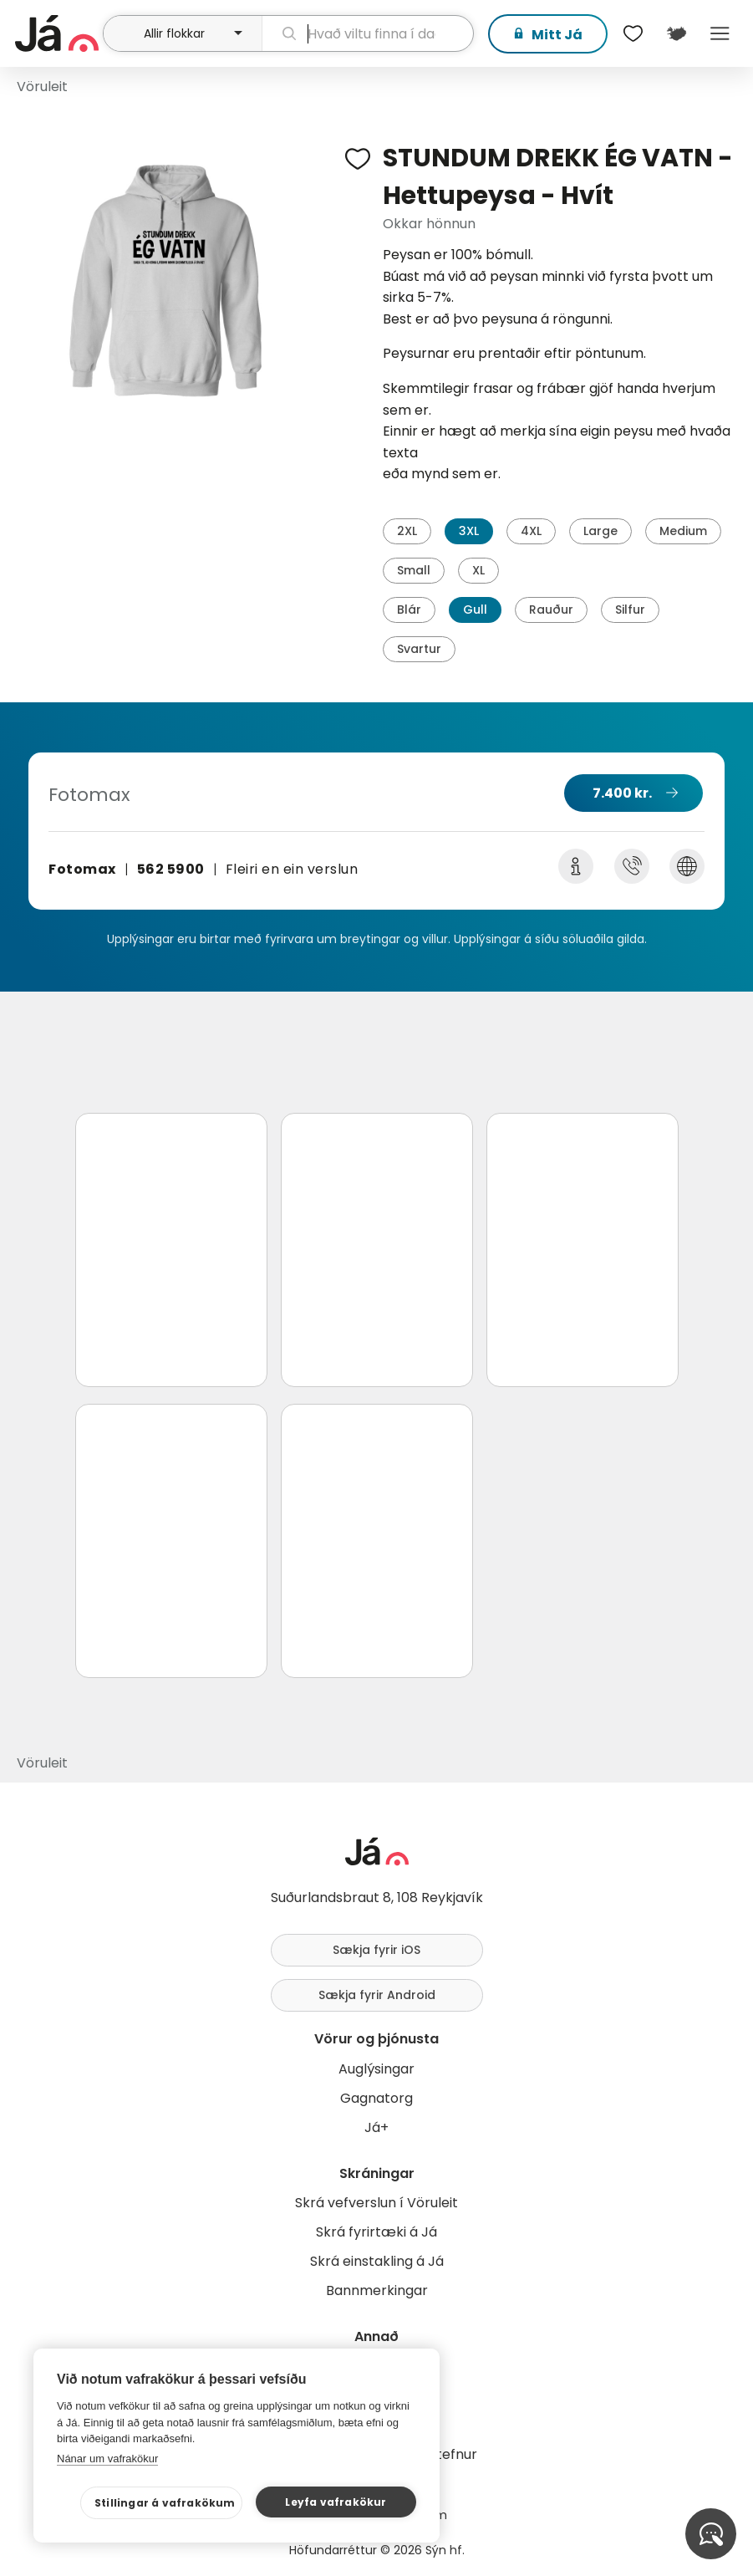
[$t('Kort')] (676, 33)
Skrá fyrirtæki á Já (376, 2232)
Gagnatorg (376, 2098)
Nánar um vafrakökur (107, 2458)
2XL (407, 531)
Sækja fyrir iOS (376, 1949)
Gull (475, 609)
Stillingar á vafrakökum (165, 2503)
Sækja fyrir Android (376, 1995)
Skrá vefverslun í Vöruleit (376, 2202)
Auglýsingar (376, 2069)
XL (478, 570)
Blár (409, 609)
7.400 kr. (622, 793)
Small (413, 570)
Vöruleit (42, 86)
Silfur (630, 609)
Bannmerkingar (377, 2290)
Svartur (419, 648)
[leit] (367, 33)
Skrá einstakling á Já (377, 2261)
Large (600, 531)
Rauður (551, 609)
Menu (719, 33)
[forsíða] (57, 33)
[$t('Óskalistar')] (632, 33)
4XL (531, 531)
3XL (469, 531)
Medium (683, 531)
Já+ (376, 2127)
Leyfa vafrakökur (335, 2502)
